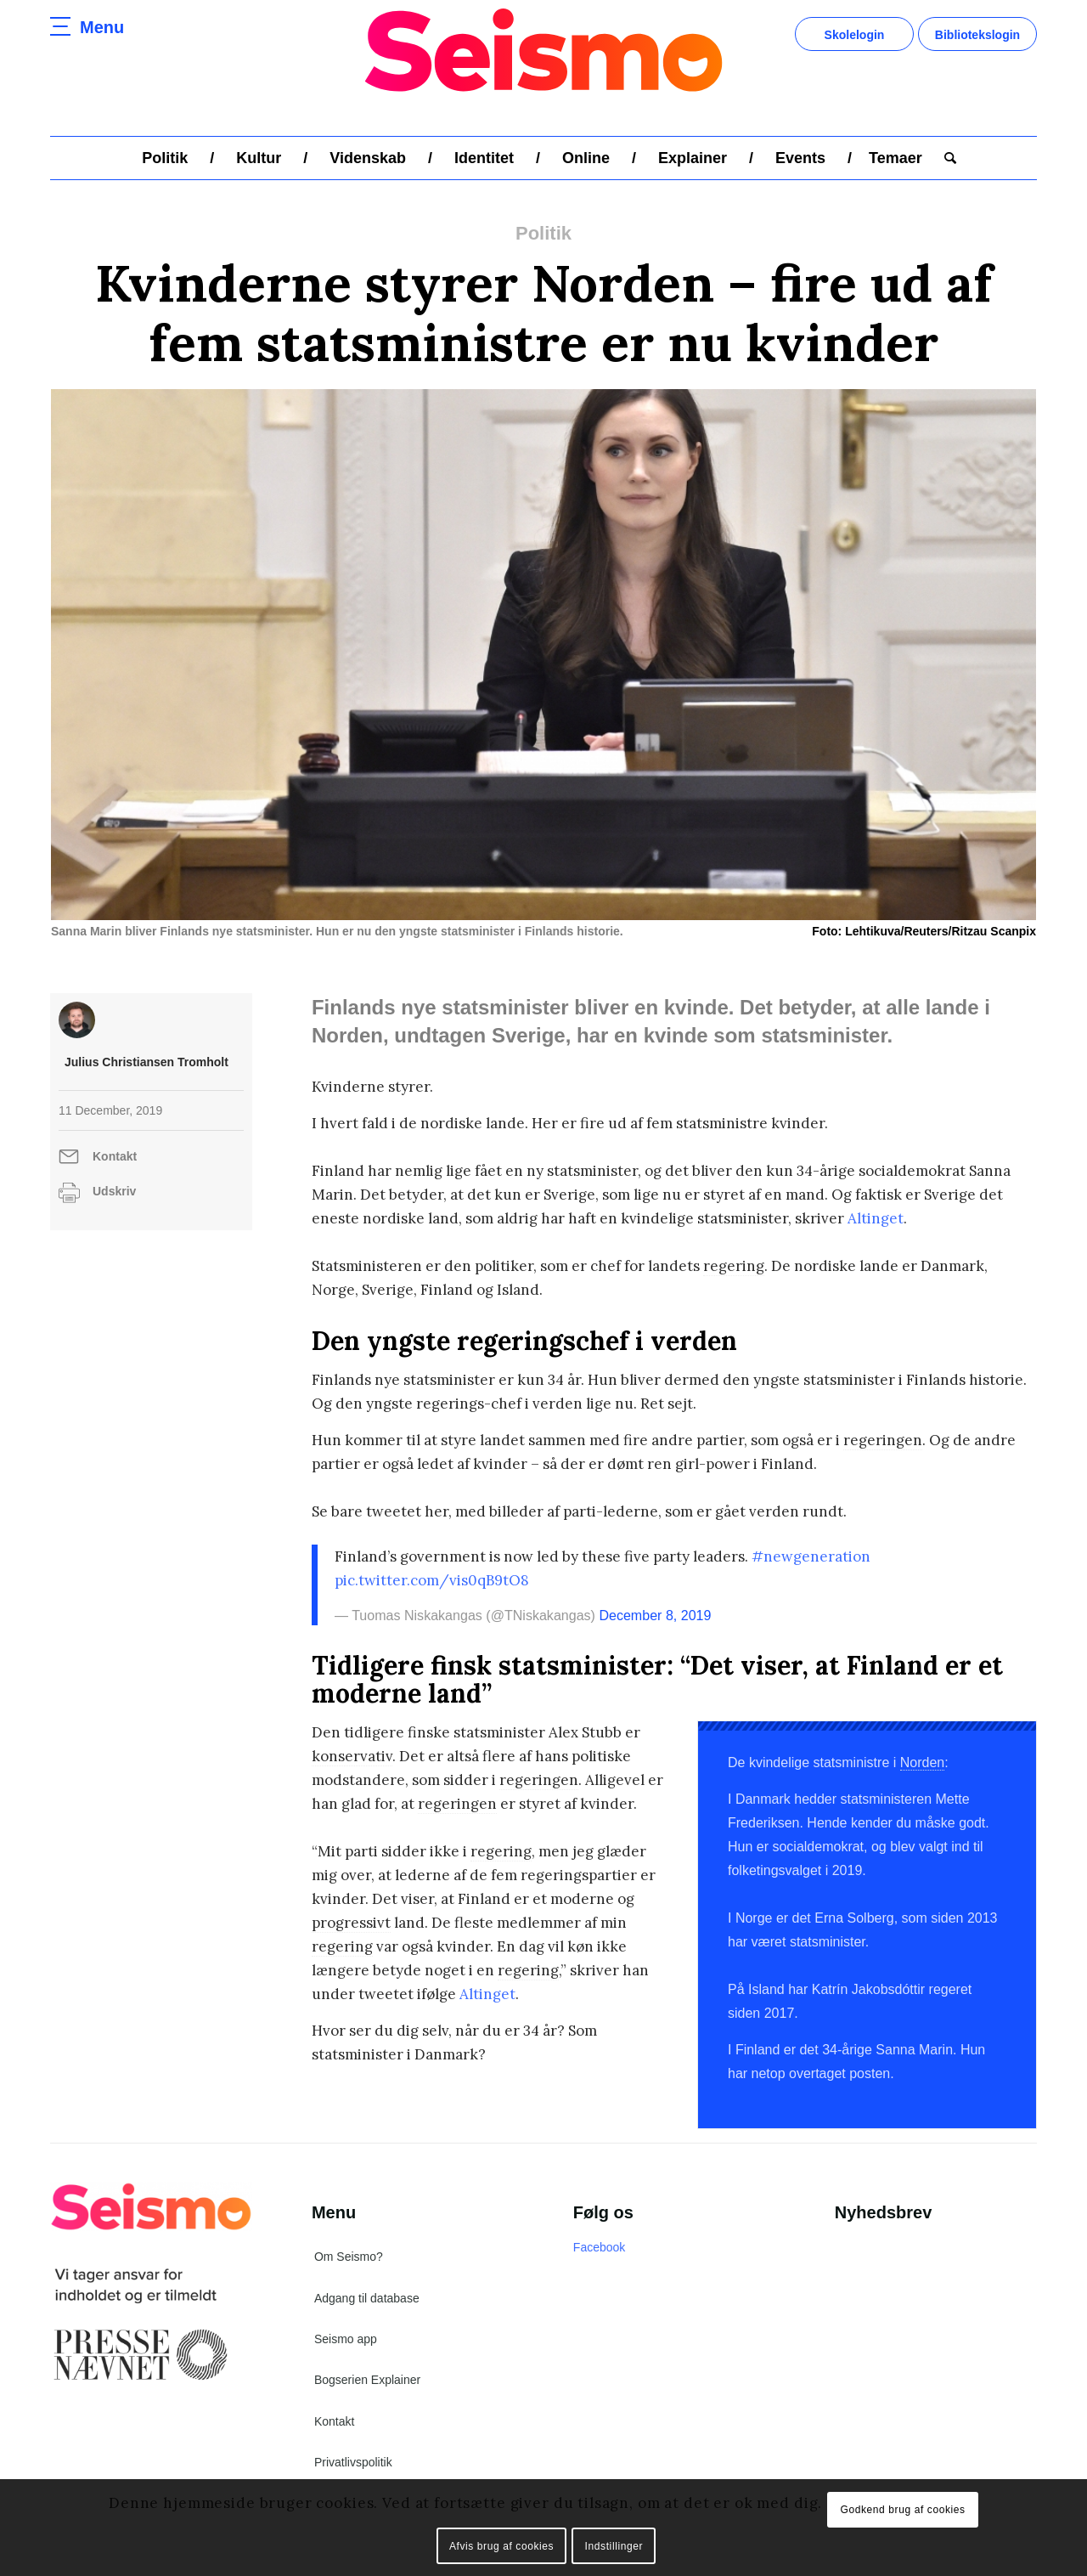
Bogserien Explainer (367, 2380)
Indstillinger (614, 2546)
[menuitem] (165, 158)
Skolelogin (855, 35)
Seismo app (345, 2339)
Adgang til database (367, 2298)
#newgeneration (811, 1556)
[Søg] (944, 158)
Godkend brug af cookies (902, 2510)
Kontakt (115, 1156)
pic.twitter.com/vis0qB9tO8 (432, 1580)
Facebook (599, 2247)
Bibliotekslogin (977, 35)
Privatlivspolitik (353, 2462)
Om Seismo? (348, 2256)
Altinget (876, 1218)
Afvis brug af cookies (501, 2546)
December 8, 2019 (655, 1615)
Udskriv (114, 1191)
